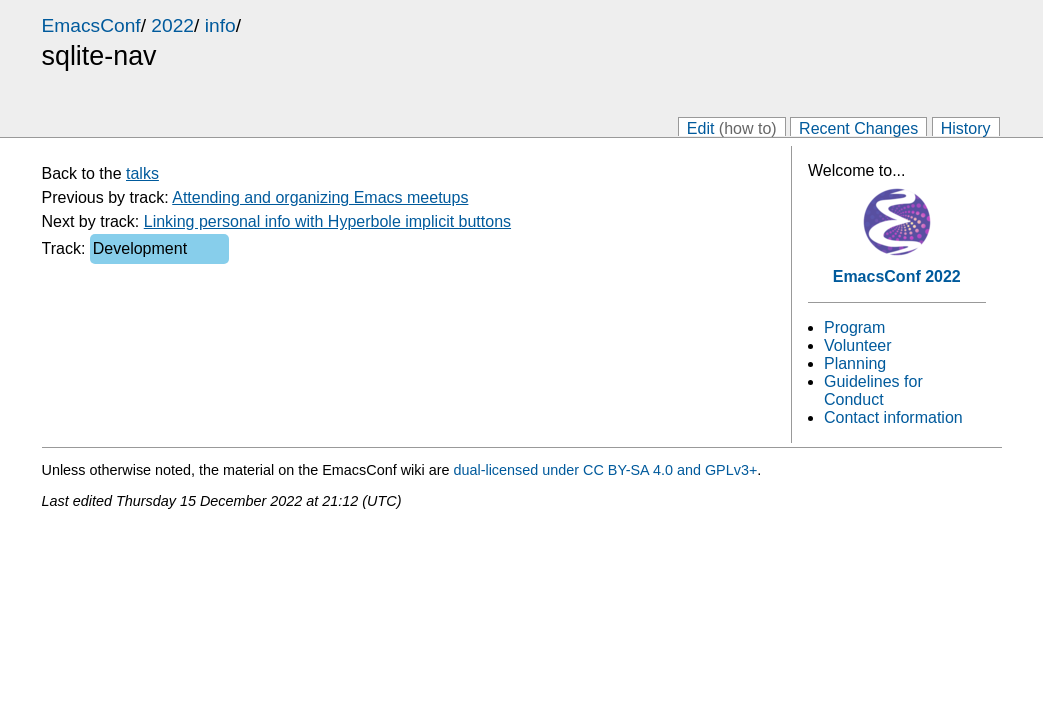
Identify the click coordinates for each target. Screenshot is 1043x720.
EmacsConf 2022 (897, 276)
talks (142, 173)
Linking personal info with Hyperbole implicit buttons (327, 221)
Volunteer (858, 345)
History (966, 127)
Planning (855, 363)
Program (854, 327)
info (220, 25)
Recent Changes (858, 127)
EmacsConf (91, 25)
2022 (172, 25)
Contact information (893, 417)
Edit (732, 127)
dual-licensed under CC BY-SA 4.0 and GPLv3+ (605, 470)
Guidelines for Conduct (873, 390)
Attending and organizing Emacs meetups (320, 197)
